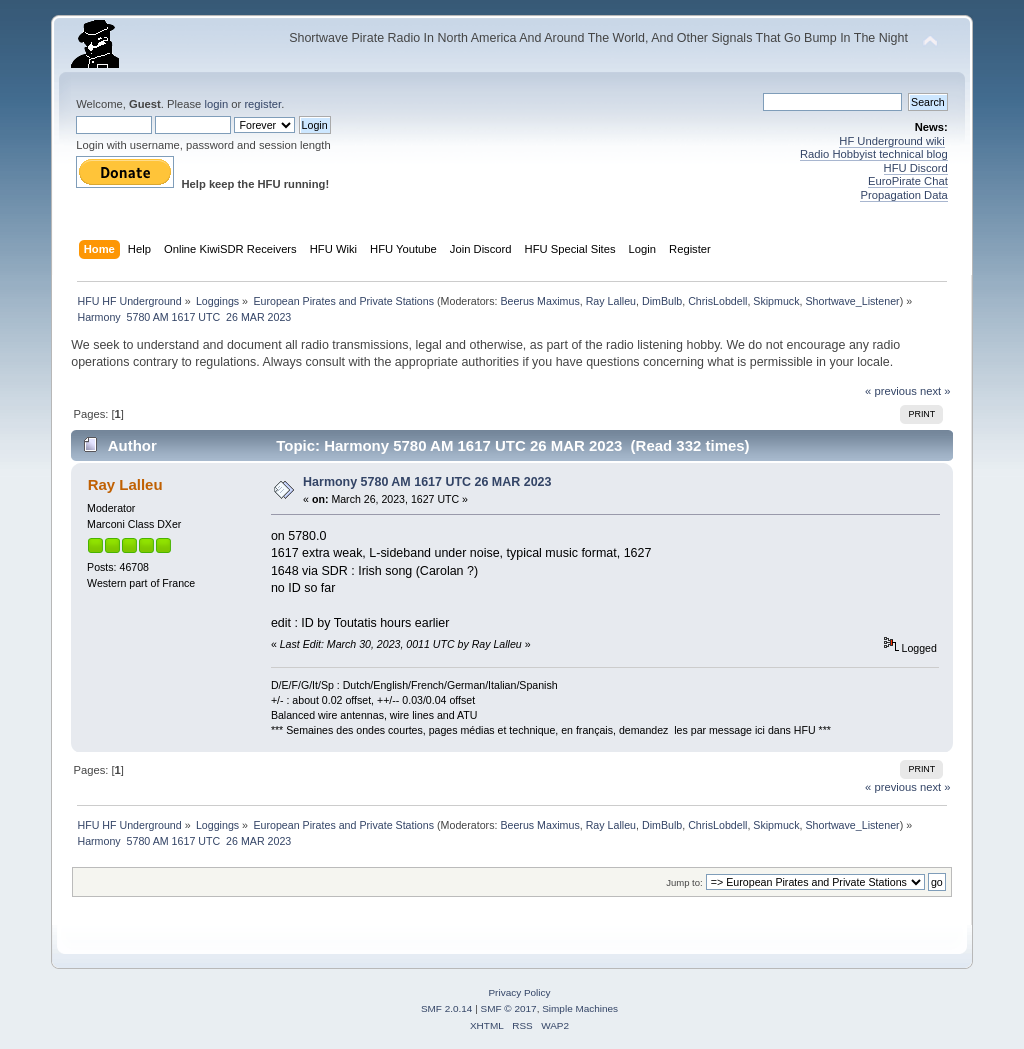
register (262, 104)
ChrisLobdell (717, 301)
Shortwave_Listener (852, 301)
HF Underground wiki (891, 141)
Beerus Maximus (539, 301)
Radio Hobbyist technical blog (874, 154)
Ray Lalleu (611, 301)
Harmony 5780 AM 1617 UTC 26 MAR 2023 (427, 482)
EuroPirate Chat (908, 181)
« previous (891, 391)
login (216, 104)
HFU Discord (916, 168)
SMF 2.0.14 (447, 1008)
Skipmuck (776, 301)
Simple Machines (580, 1008)
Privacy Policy (519, 992)
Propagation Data (903, 195)
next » (935, 391)
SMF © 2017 (509, 1008)
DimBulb (662, 301)
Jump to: (684, 882)
